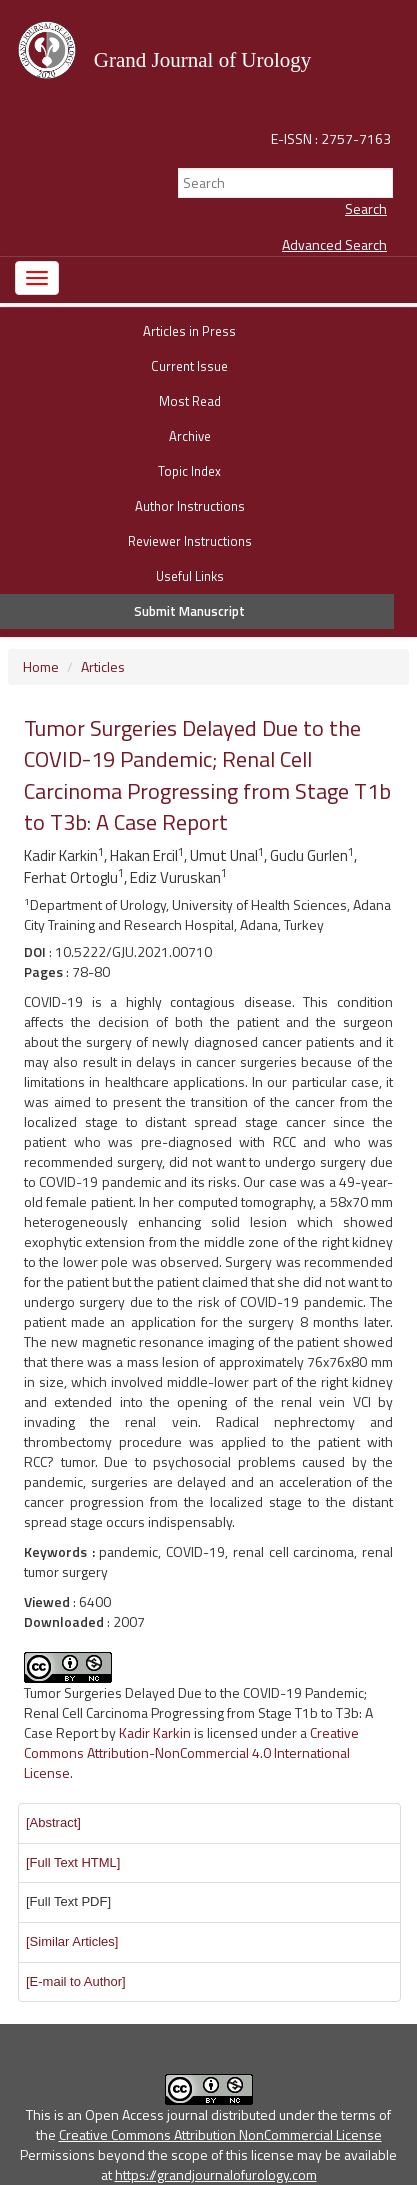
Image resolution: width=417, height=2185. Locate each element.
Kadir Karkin (155, 1732)
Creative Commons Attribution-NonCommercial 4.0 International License (191, 1752)
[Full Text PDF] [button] (68, 1901)
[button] (53, 1822)
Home (41, 666)
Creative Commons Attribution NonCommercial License (220, 2134)
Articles (103, 666)
